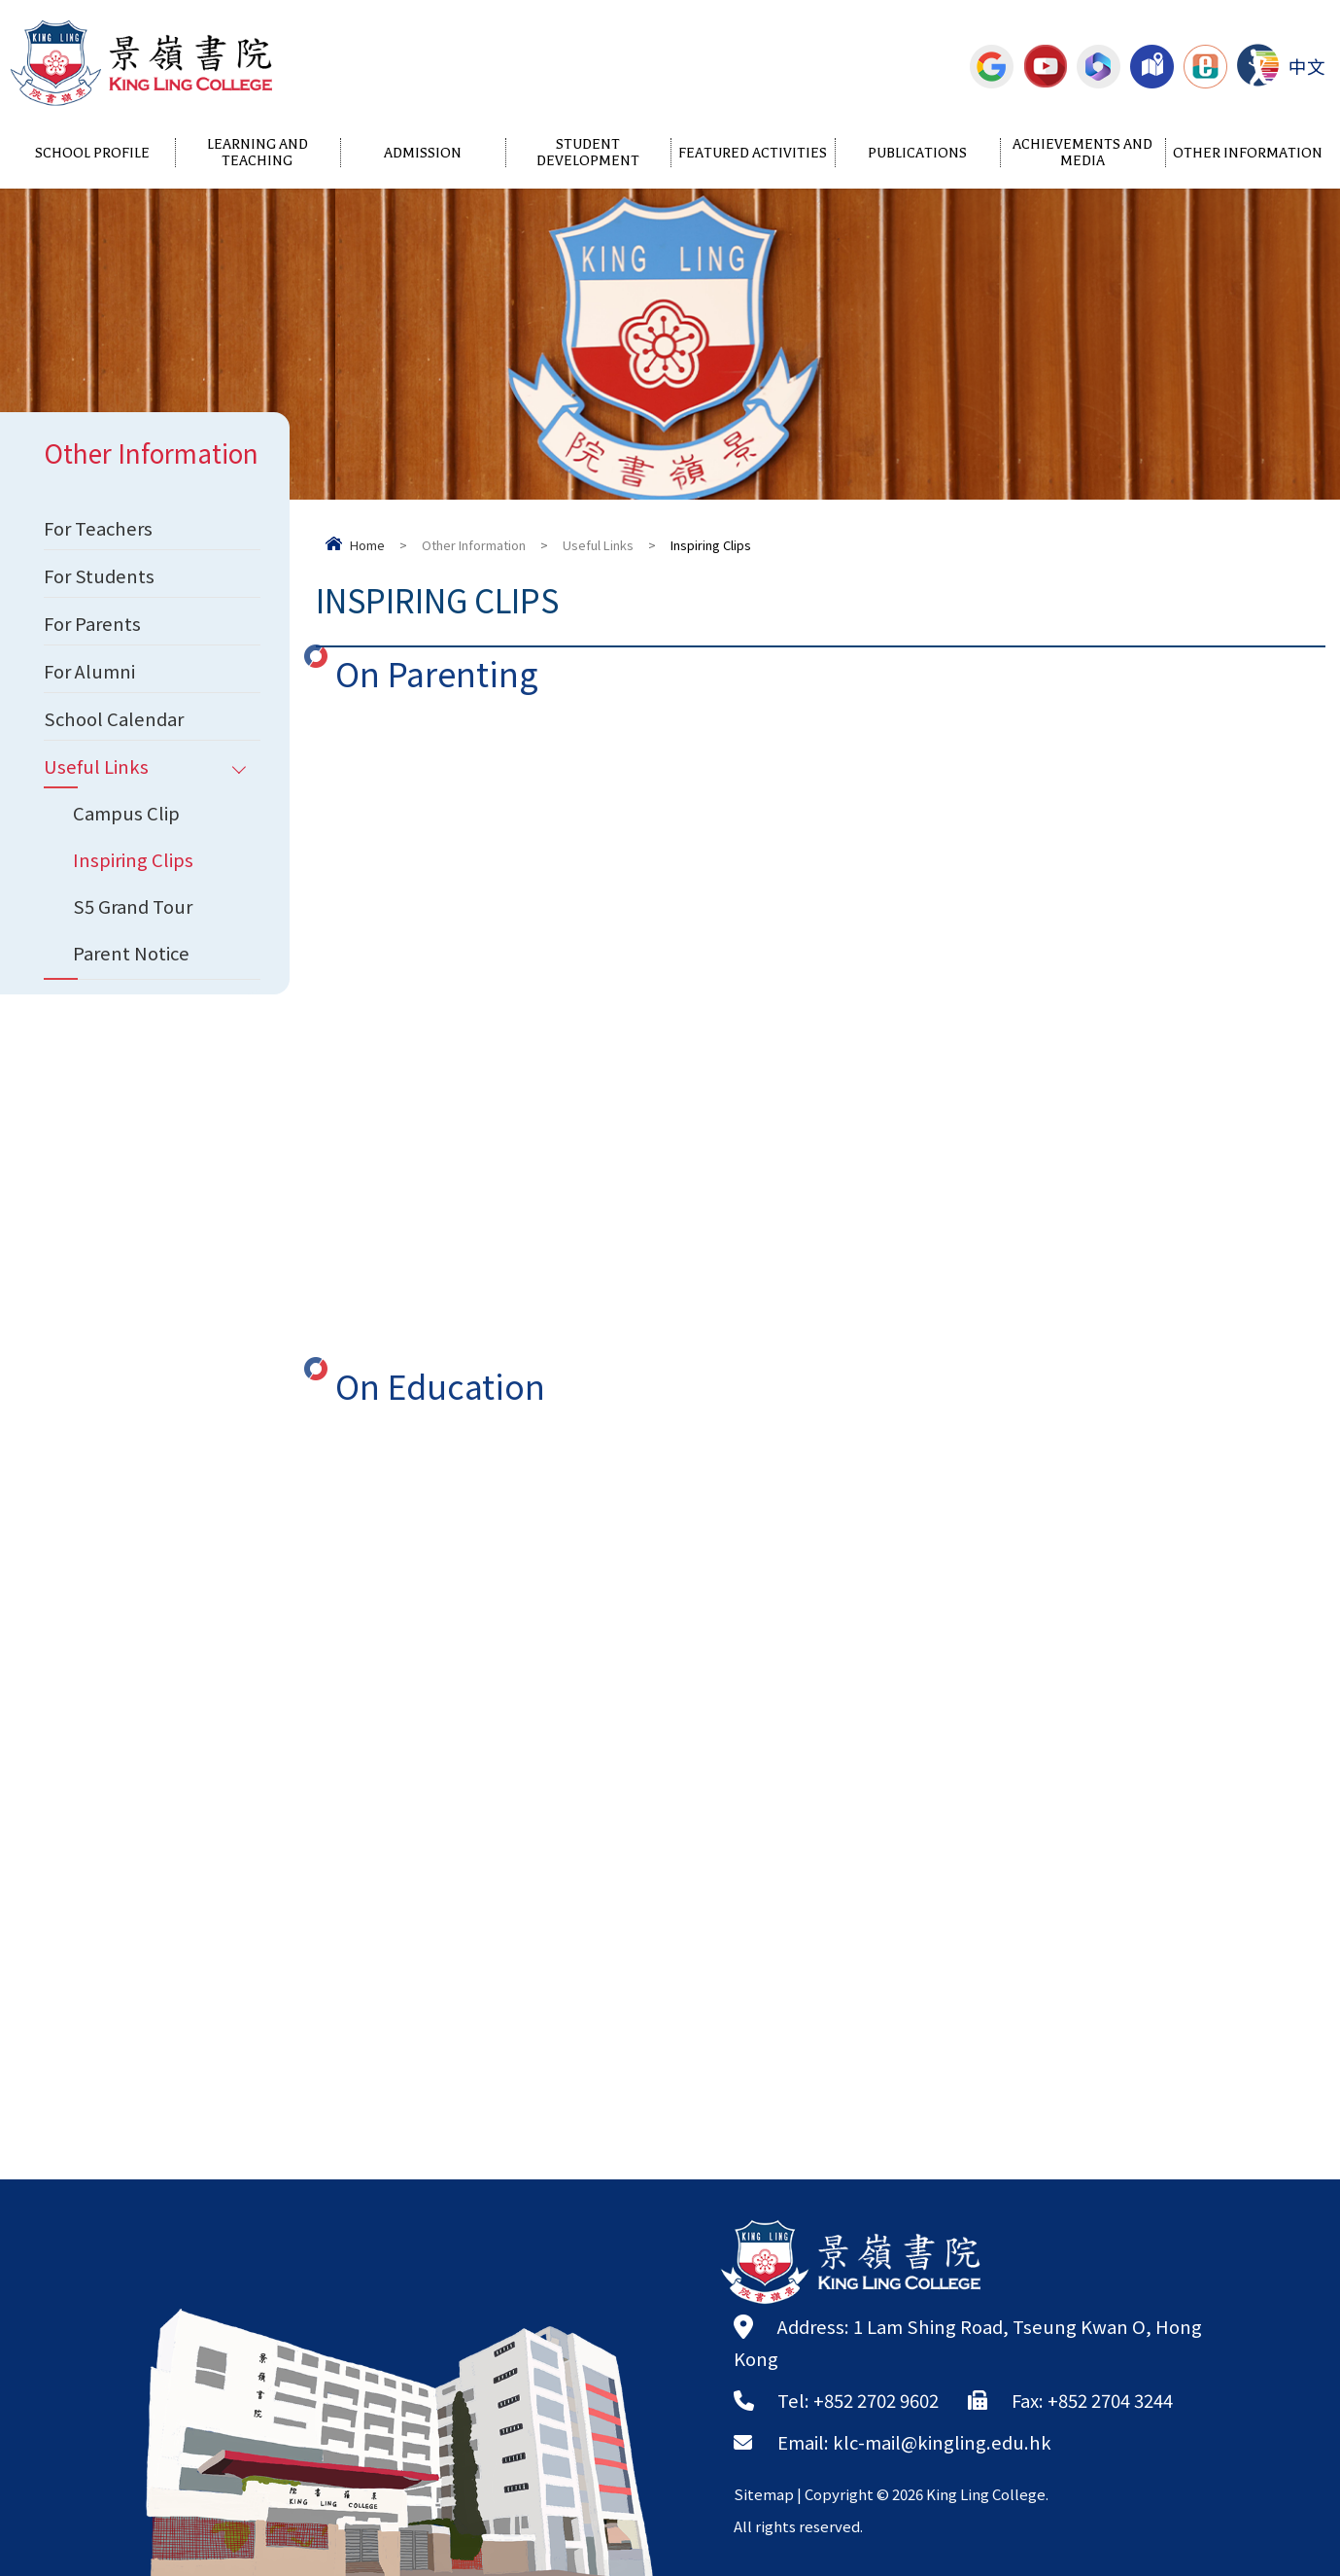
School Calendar (114, 718)
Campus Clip (126, 812)
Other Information (1248, 153)
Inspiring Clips (133, 859)
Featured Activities (752, 153)
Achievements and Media (1082, 152)
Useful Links (598, 545)
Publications (917, 153)
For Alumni (89, 670)
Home (367, 545)
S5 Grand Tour (132, 906)
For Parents (92, 623)
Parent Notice (131, 952)
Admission (423, 153)
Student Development (587, 152)
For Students (99, 575)
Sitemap (764, 2494)
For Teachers (98, 527)
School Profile (92, 153)
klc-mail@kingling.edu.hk (942, 2441)
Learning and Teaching (257, 152)
